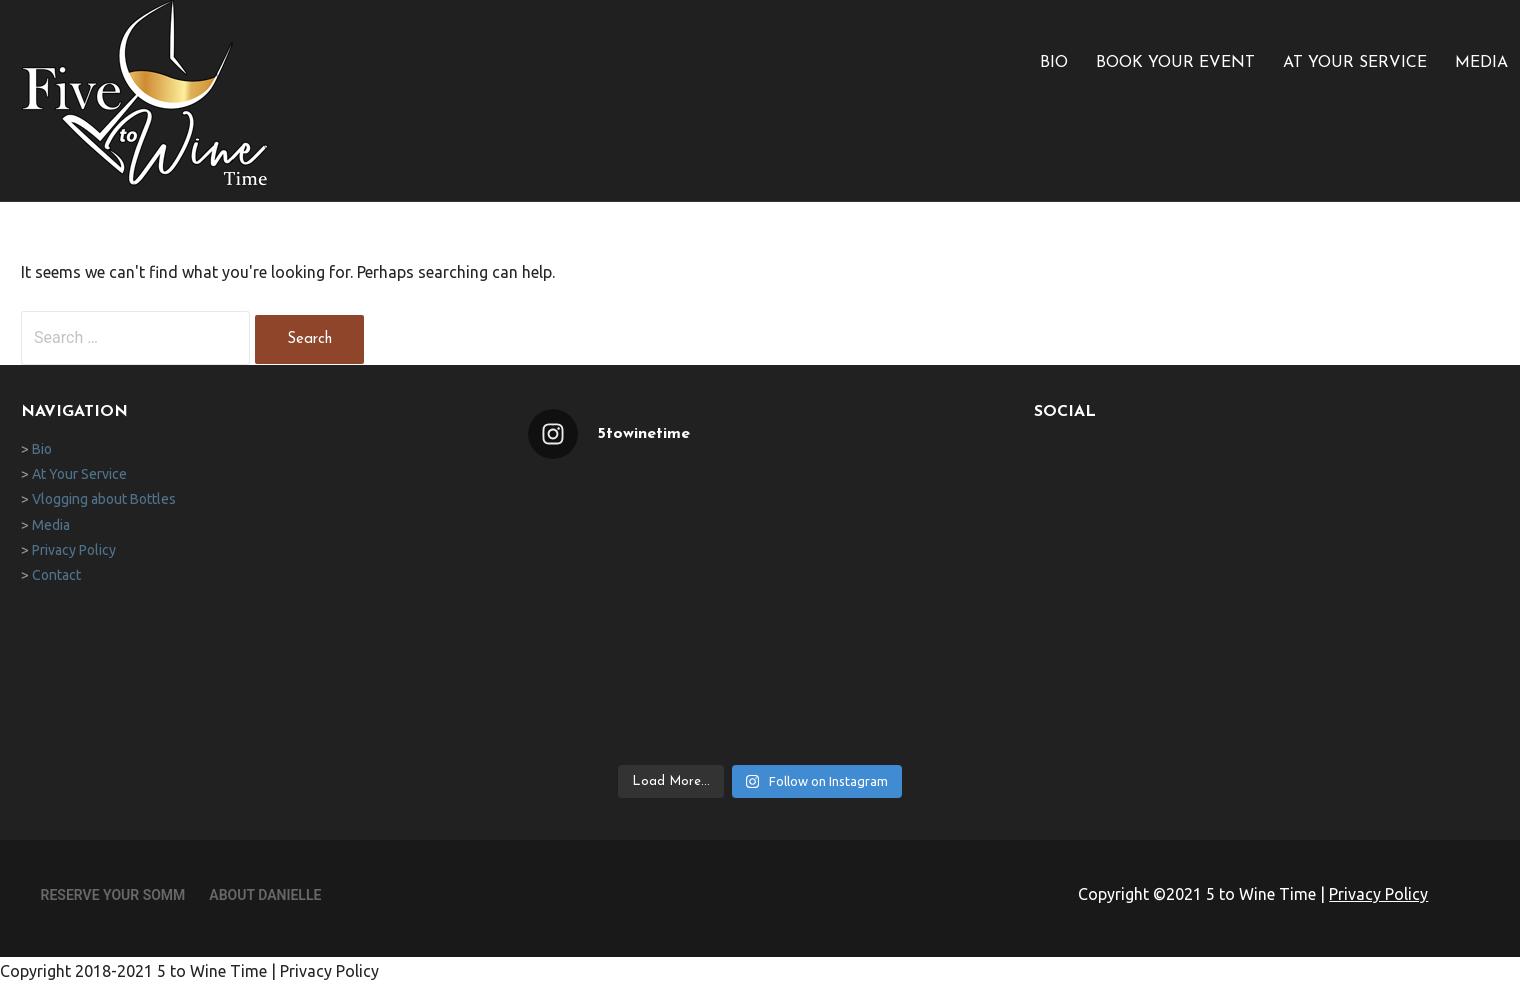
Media (1481, 63)
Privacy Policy (74, 550)
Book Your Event (1175, 63)
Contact (56, 575)
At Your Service (1355, 63)
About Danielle (265, 895)
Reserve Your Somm (113, 895)
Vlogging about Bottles (104, 499)
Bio (1054, 63)
